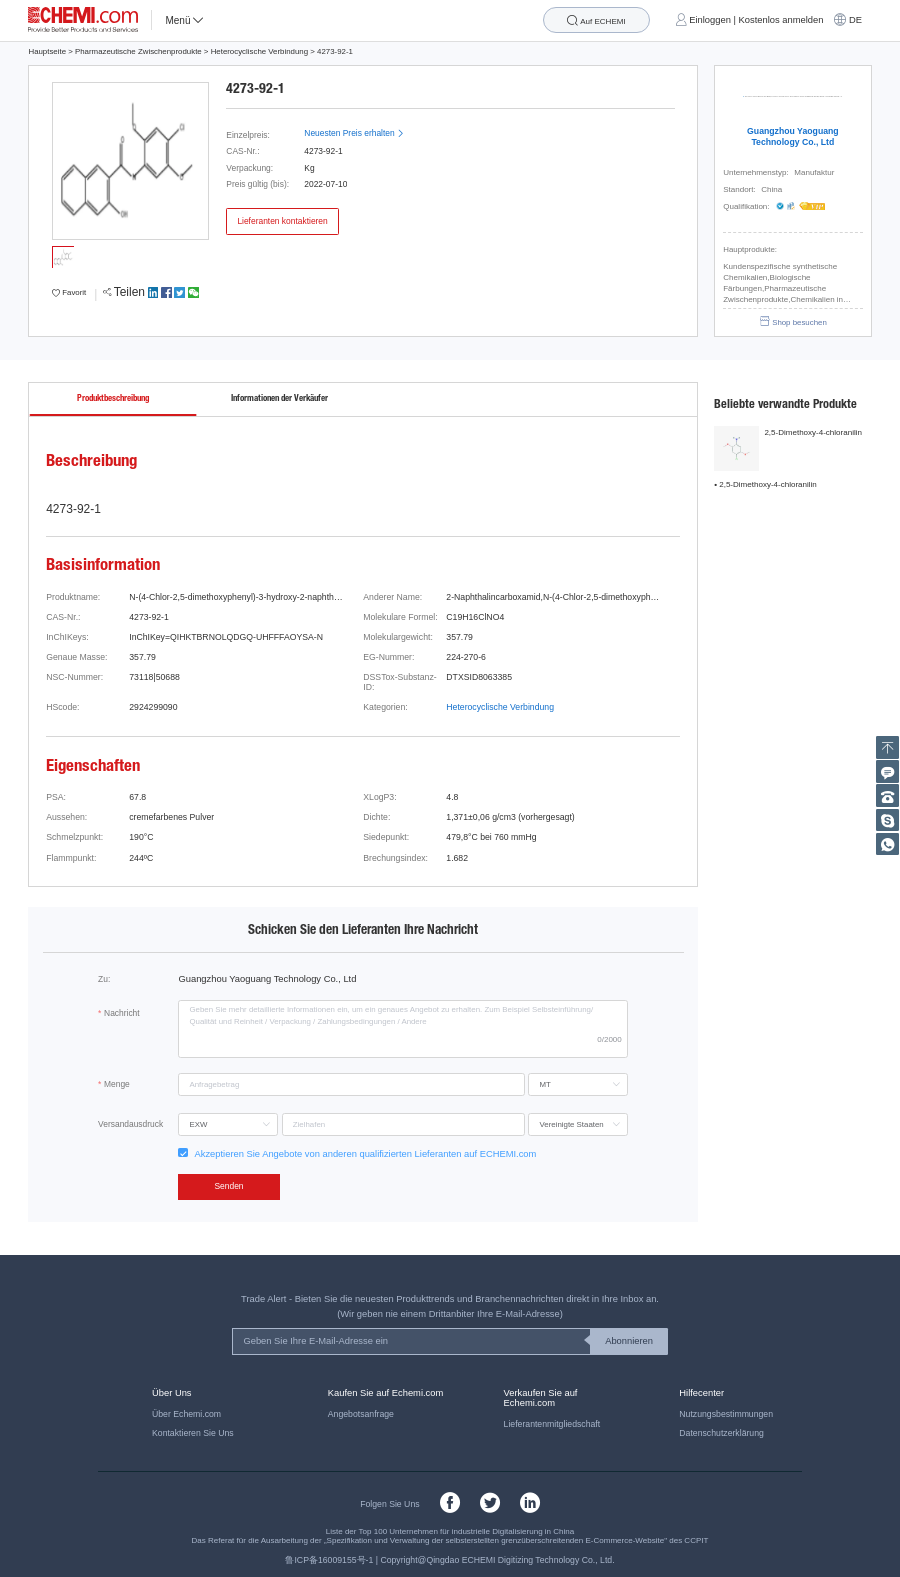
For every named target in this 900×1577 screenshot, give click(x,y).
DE (855, 20)
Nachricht (122, 1013)
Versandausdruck (130, 1124)
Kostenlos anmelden (781, 20)
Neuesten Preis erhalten (354, 133)
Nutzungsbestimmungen (726, 1414)
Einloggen (710, 20)
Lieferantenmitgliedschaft (552, 1424)
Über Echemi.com (186, 1414)
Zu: (104, 979)
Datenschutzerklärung (721, 1433)
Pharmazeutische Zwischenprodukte (138, 51)
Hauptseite (47, 51)
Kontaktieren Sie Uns (193, 1433)
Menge (117, 1084)
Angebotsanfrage (361, 1414)
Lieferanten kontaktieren (282, 221)
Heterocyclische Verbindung (259, 51)
